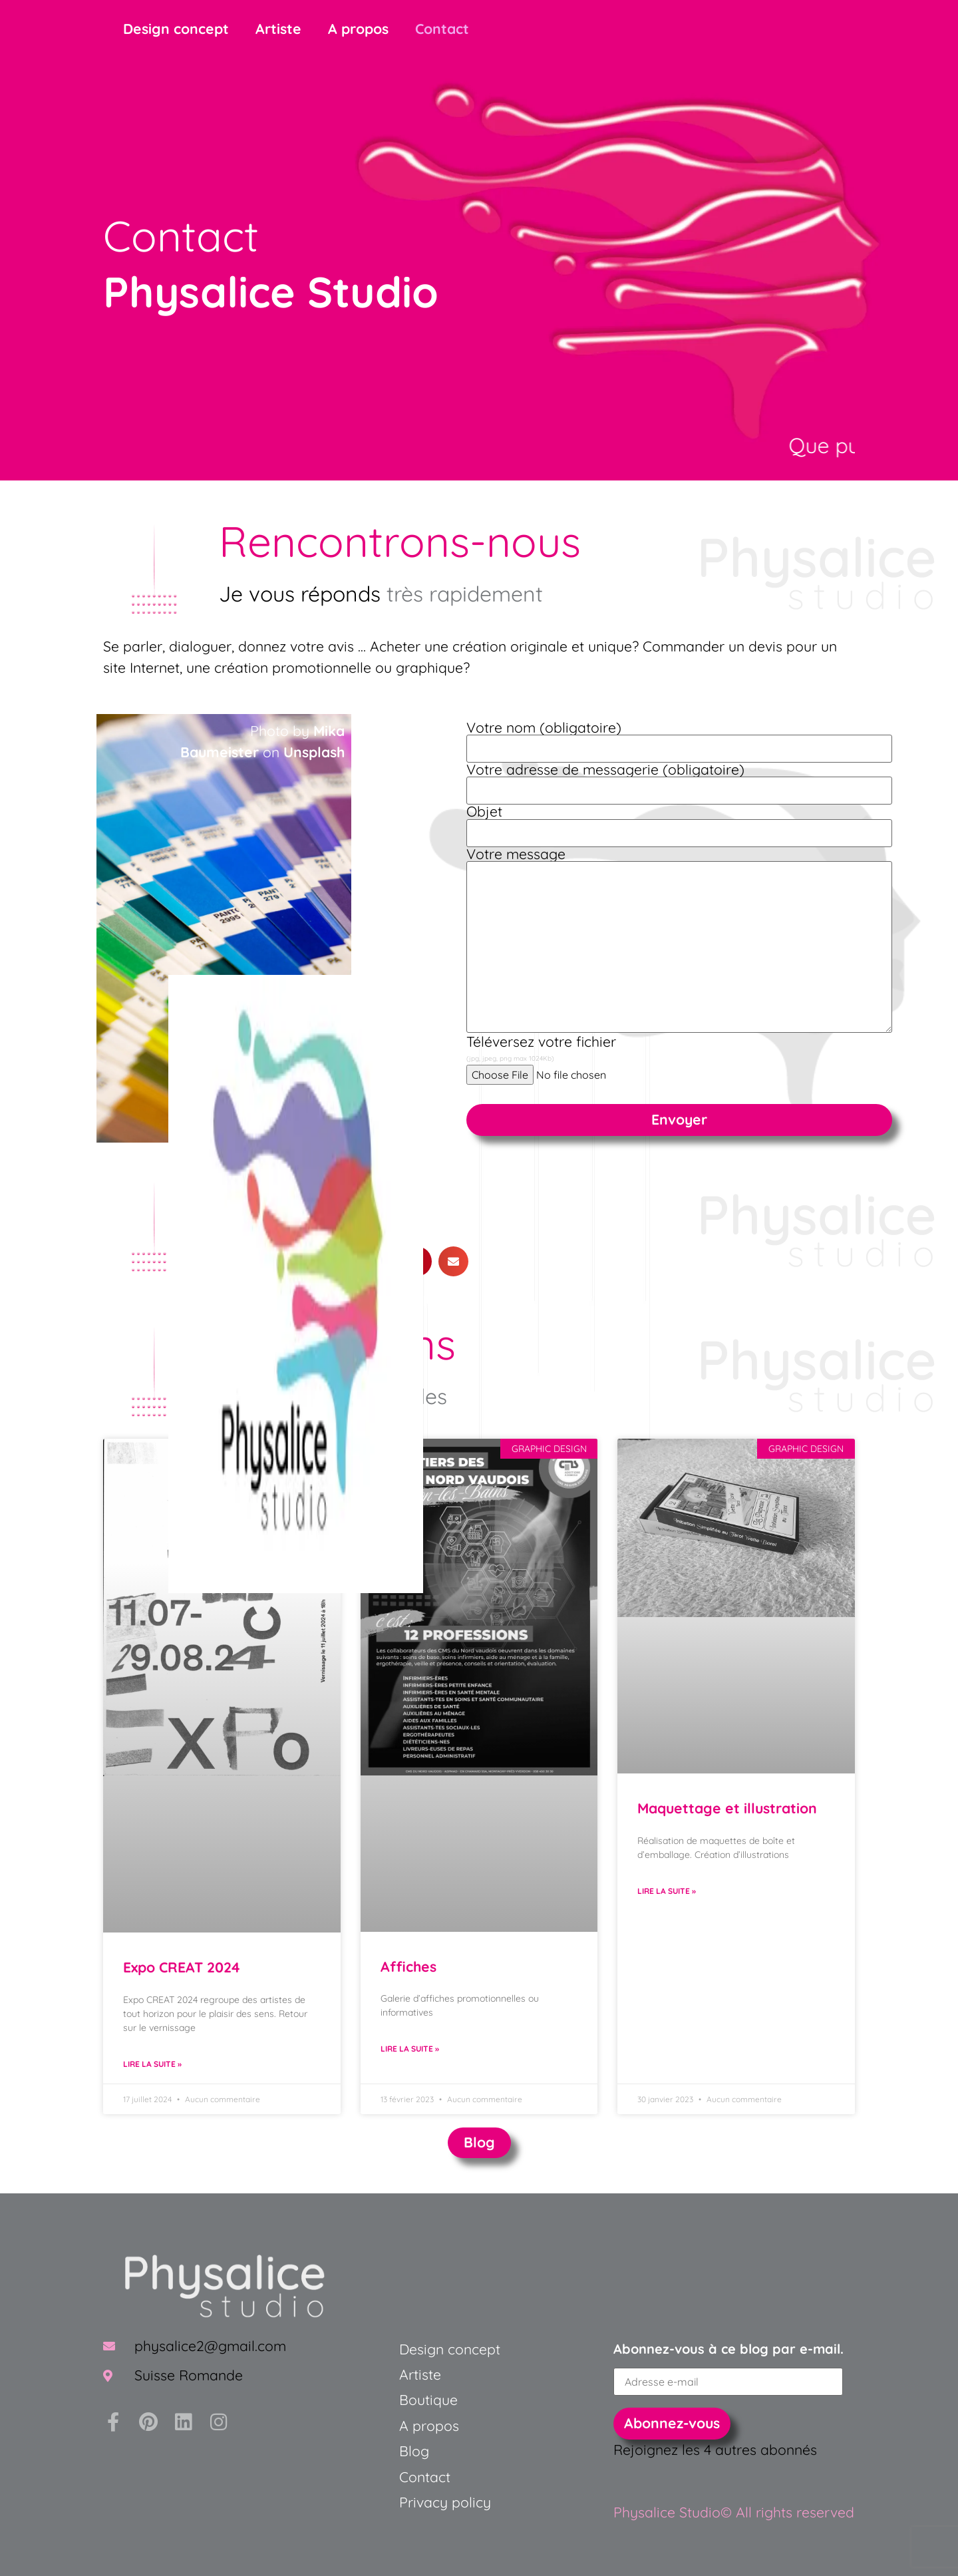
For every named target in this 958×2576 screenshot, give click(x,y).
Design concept (176, 28)
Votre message (679, 941)
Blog (414, 2451)
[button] (453, 1261)
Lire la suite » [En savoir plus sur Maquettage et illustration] (666, 1891)
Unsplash (314, 752)
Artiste (278, 28)
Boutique (428, 2399)
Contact (442, 28)
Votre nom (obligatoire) (679, 738)
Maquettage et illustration (727, 1808)
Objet (679, 822)
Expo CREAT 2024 (181, 1967)
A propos (358, 28)
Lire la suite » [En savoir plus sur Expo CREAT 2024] (152, 2064)
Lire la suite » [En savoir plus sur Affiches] (410, 2049)
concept (472, 2349)
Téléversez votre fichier (541, 1049)
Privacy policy (445, 2502)
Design (421, 2349)
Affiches (408, 1966)
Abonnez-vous (672, 2423)
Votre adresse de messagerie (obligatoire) (679, 780)
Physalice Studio (270, 291)
